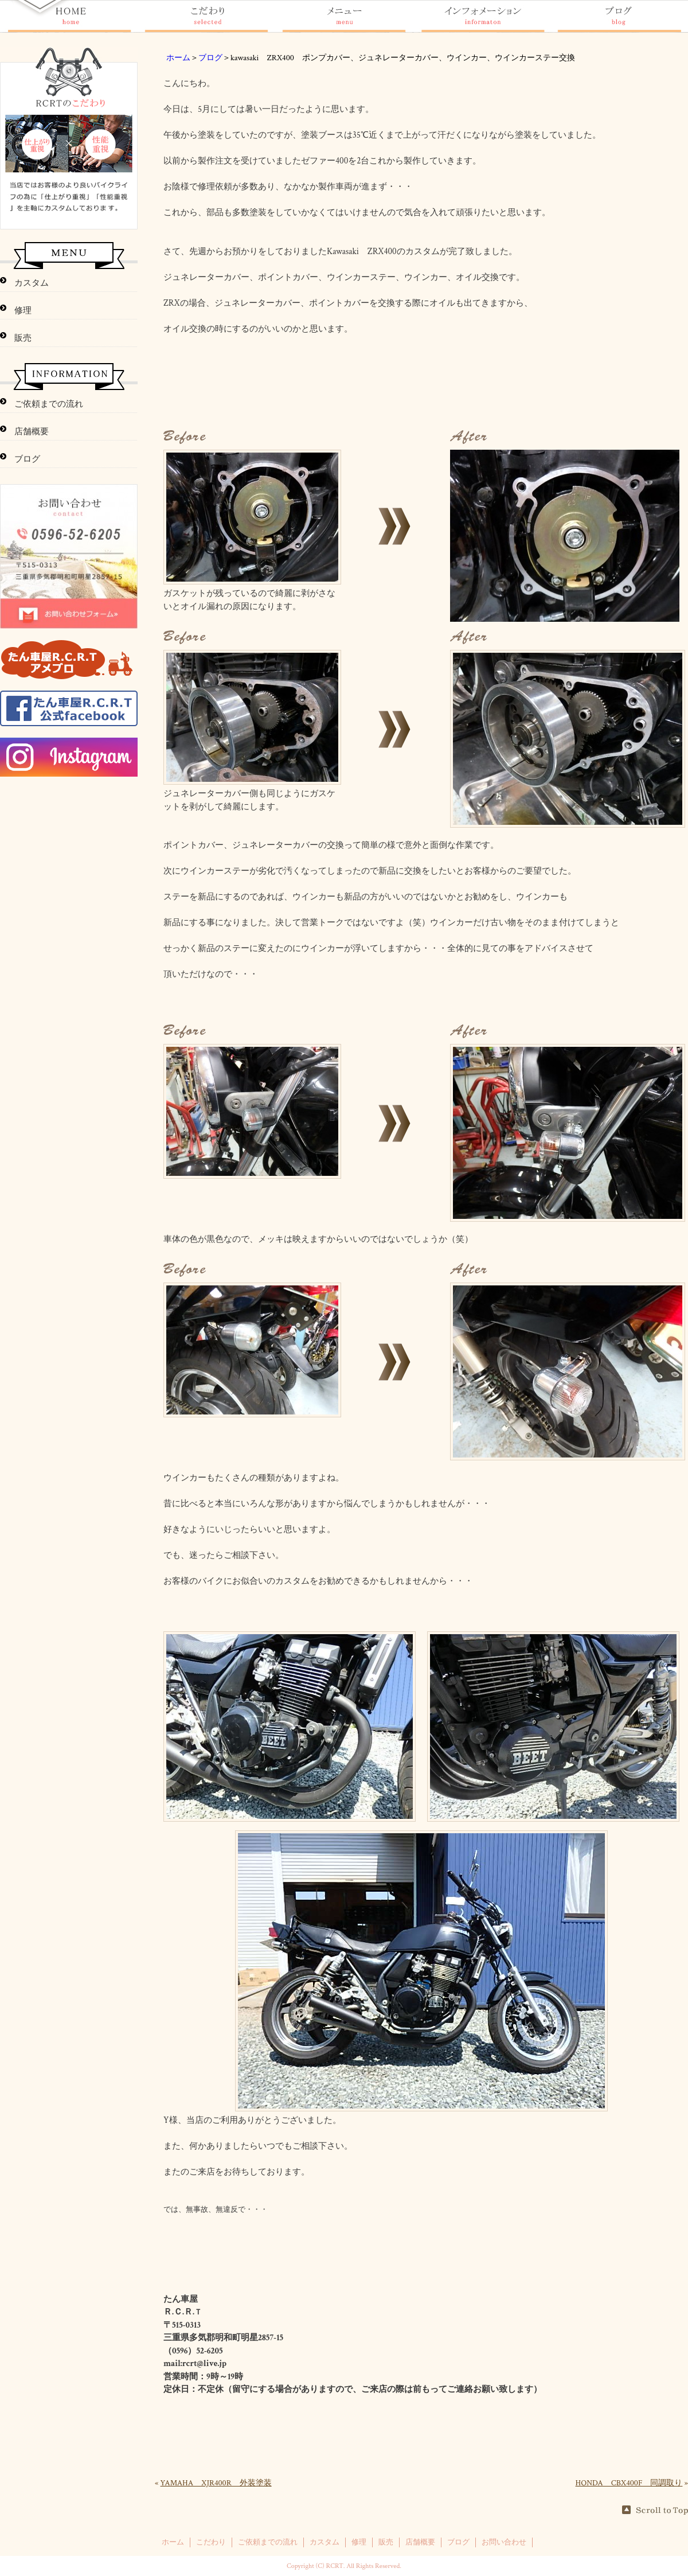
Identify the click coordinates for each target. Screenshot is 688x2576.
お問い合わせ (504, 2542)
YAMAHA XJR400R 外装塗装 (216, 2483)
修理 (23, 310)
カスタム (31, 283)
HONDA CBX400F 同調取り (629, 2483)
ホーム (178, 58)
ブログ (210, 58)
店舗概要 (31, 431)
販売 (23, 338)
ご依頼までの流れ (48, 404)
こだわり (211, 2542)
